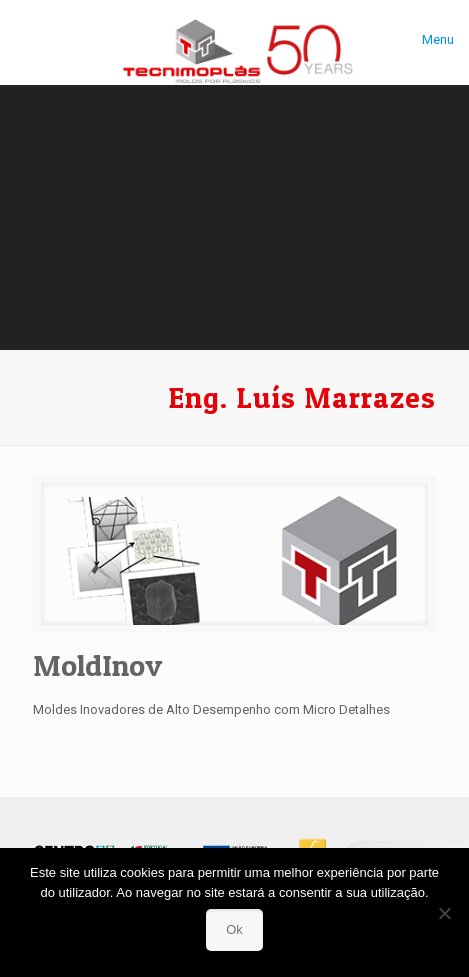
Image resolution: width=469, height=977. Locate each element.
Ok (234, 929)
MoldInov (98, 665)
